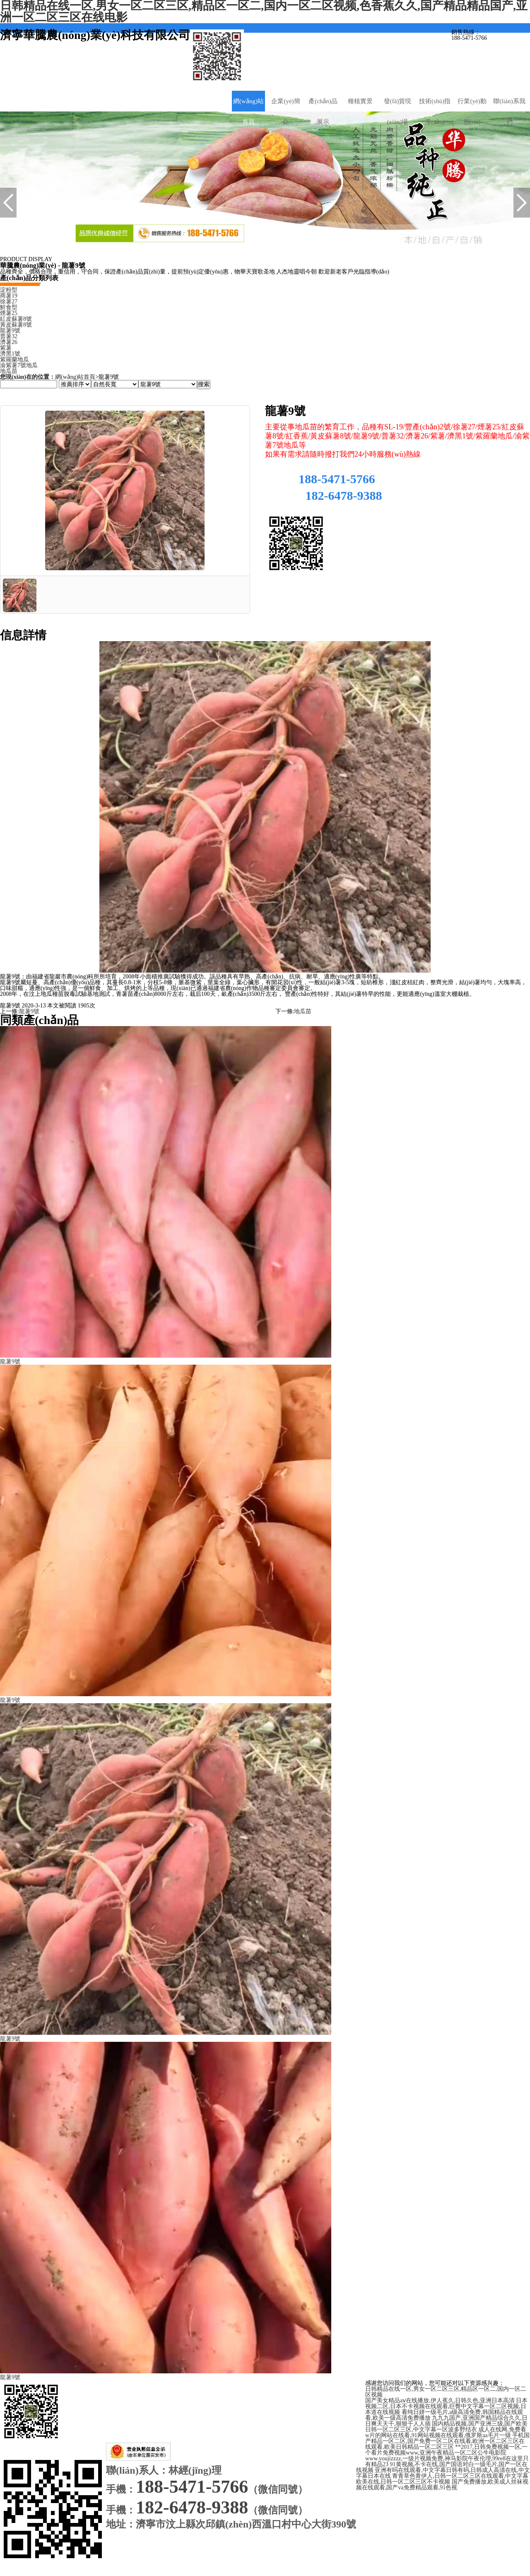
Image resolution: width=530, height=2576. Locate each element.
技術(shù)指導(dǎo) (434, 111)
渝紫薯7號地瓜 (19, 365)
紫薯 (6, 348)
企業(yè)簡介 (285, 111)
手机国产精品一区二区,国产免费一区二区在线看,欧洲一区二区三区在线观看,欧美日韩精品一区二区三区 (447, 2441)
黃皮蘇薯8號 (16, 325)
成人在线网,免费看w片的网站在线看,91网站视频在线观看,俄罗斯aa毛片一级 (445, 2432)
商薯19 (8, 296)
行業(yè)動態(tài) (472, 111)
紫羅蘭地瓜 (14, 359)
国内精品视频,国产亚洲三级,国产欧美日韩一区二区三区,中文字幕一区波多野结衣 (446, 2427)
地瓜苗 (8, 371)
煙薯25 (8, 313)
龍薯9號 (10, 330)
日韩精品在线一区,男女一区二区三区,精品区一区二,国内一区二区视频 (445, 2392)
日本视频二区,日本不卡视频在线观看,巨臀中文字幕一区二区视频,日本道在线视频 (446, 2406)
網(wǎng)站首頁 (248, 111)
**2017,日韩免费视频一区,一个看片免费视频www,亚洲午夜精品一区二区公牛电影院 (446, 2450)
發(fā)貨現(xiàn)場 (398, 111)
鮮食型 (8, 307)
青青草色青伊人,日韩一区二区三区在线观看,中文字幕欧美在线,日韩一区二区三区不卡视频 (442, 2479)
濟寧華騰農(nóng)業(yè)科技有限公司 (236, 2436)
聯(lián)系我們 (509, 111)
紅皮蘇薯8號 (16, 319)
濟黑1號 (10, 354)
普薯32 (8, 336)
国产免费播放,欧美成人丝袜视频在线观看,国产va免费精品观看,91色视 (442, 2485)
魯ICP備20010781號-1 (262, 2423)
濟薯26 (8, 342)
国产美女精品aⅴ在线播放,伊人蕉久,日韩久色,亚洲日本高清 (440, 2400)
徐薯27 (8, 301)
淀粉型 (8, 290)
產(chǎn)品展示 (322, 111)
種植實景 (360, 101)
